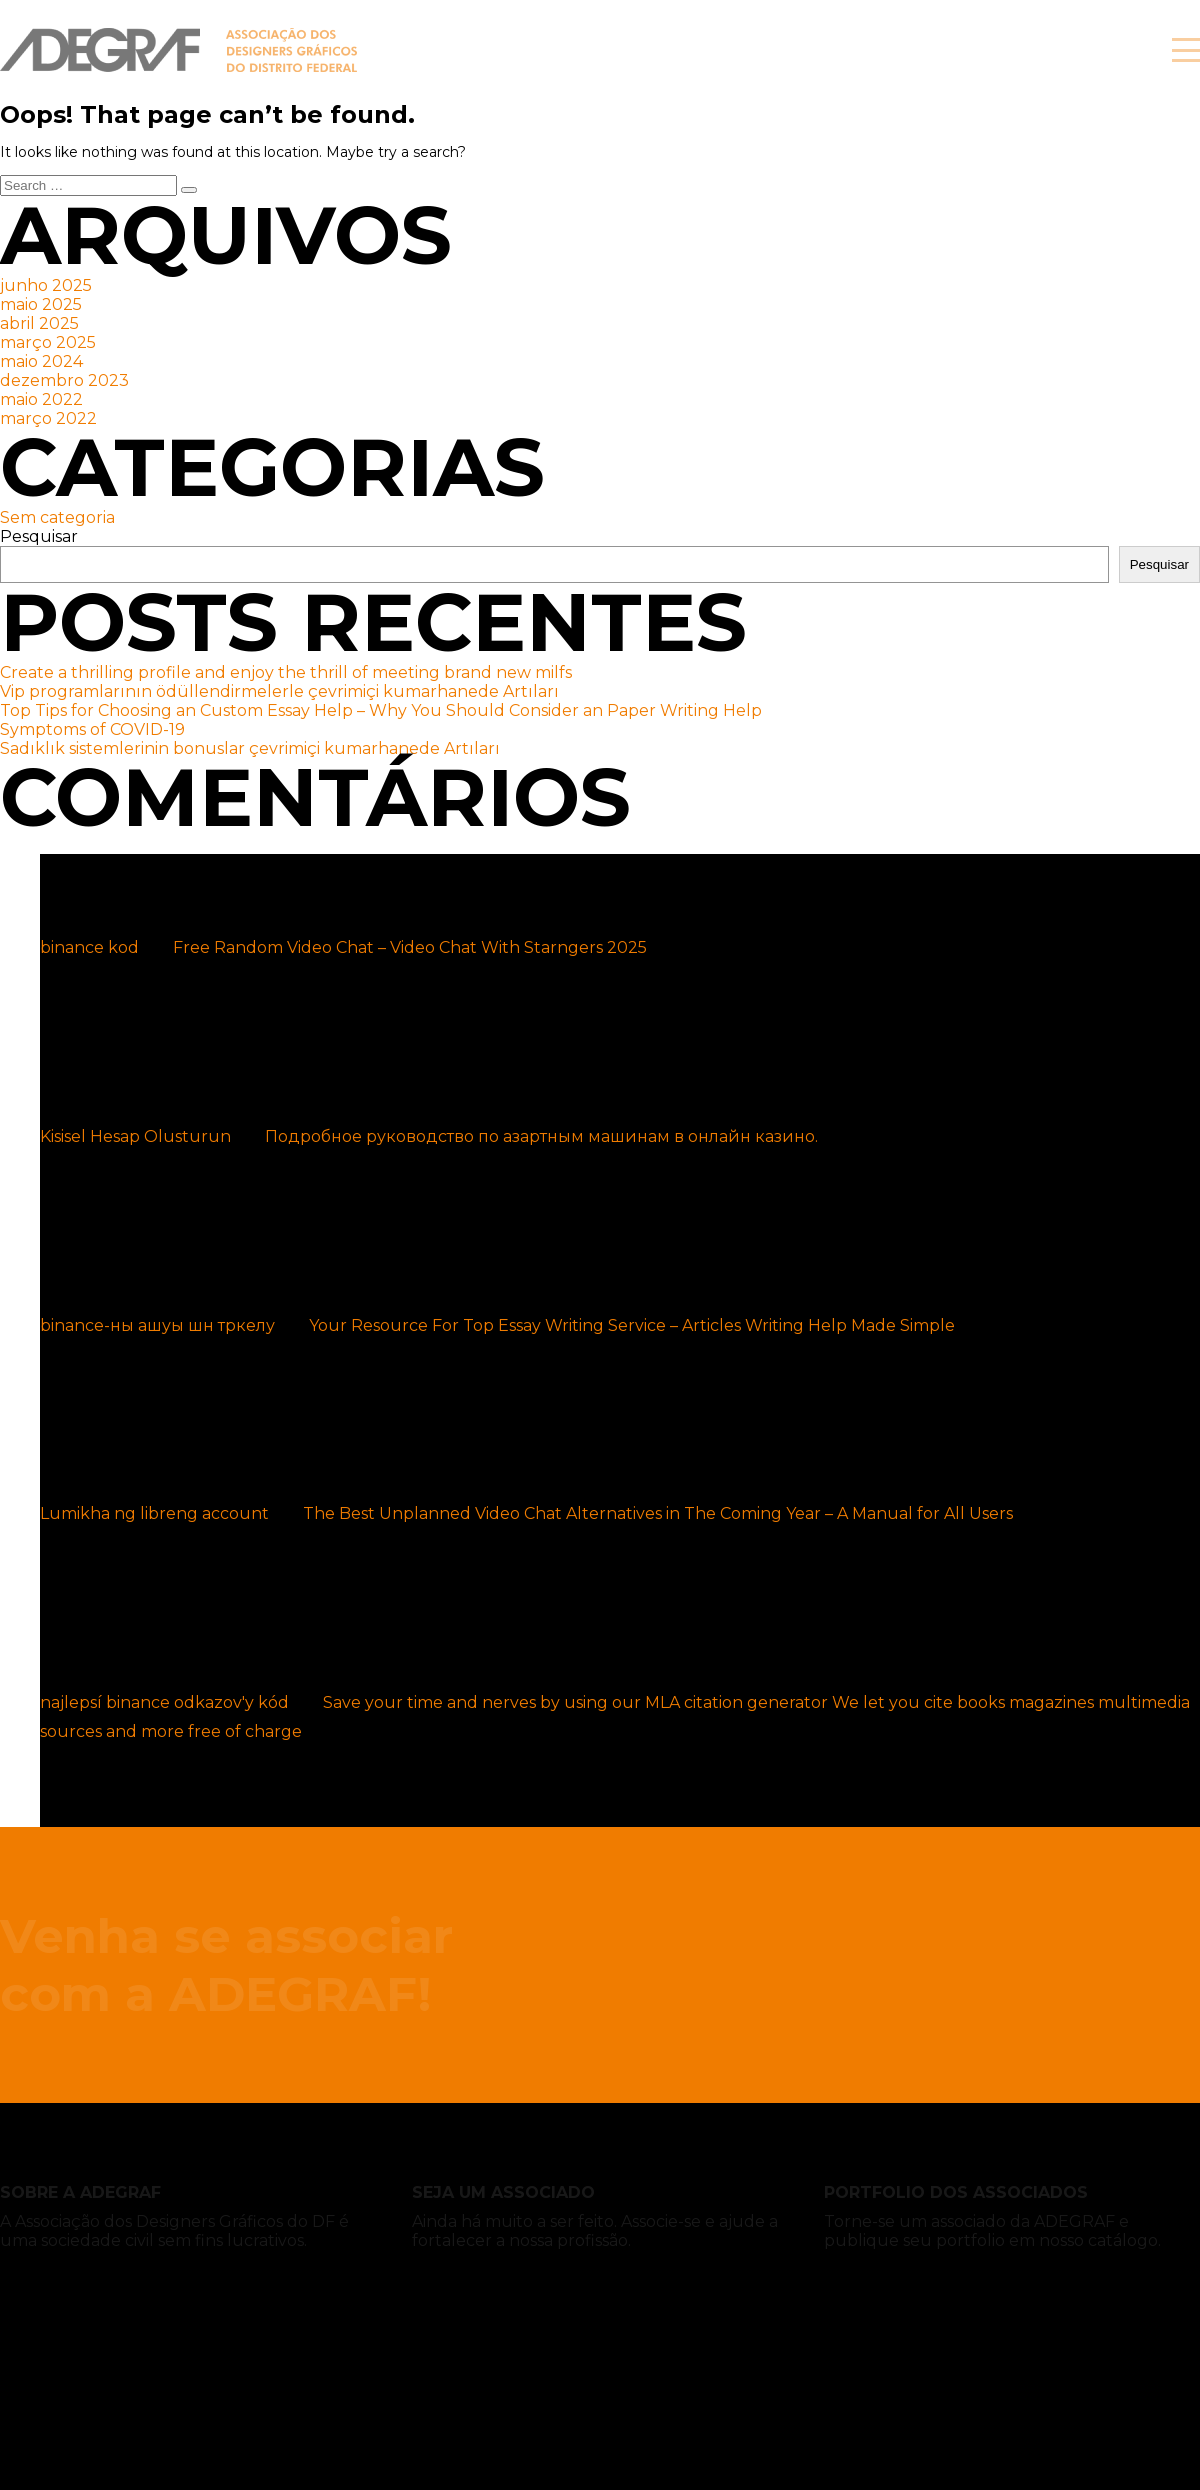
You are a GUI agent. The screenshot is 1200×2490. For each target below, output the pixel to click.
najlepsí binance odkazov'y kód (164, 1702)
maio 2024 (41, 361)
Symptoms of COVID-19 (92, 729)
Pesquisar (39, 536)
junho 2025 (46, 285)
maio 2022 (41, 399)
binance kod (89, 947)
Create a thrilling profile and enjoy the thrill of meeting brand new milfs (286, 672)
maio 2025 (41, 304)
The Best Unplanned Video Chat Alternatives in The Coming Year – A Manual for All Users (658, 1513)
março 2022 (48, 418)
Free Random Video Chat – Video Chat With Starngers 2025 (410, 947)
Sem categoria (57, 517)
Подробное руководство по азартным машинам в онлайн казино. (541, 1136)
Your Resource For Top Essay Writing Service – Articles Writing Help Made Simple (632, 1325)
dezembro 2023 (64, 380)
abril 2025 (39, 323)
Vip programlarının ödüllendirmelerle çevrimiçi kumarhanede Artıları (279, 691)
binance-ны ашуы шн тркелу (157, 1325)
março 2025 (48, 342)
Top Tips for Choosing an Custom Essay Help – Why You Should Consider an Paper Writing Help (381, 710)
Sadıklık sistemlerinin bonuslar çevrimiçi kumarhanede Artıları (250, 748)
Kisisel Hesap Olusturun (135, 1136)
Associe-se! (1019, 50)
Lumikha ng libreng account (154, 1513)
